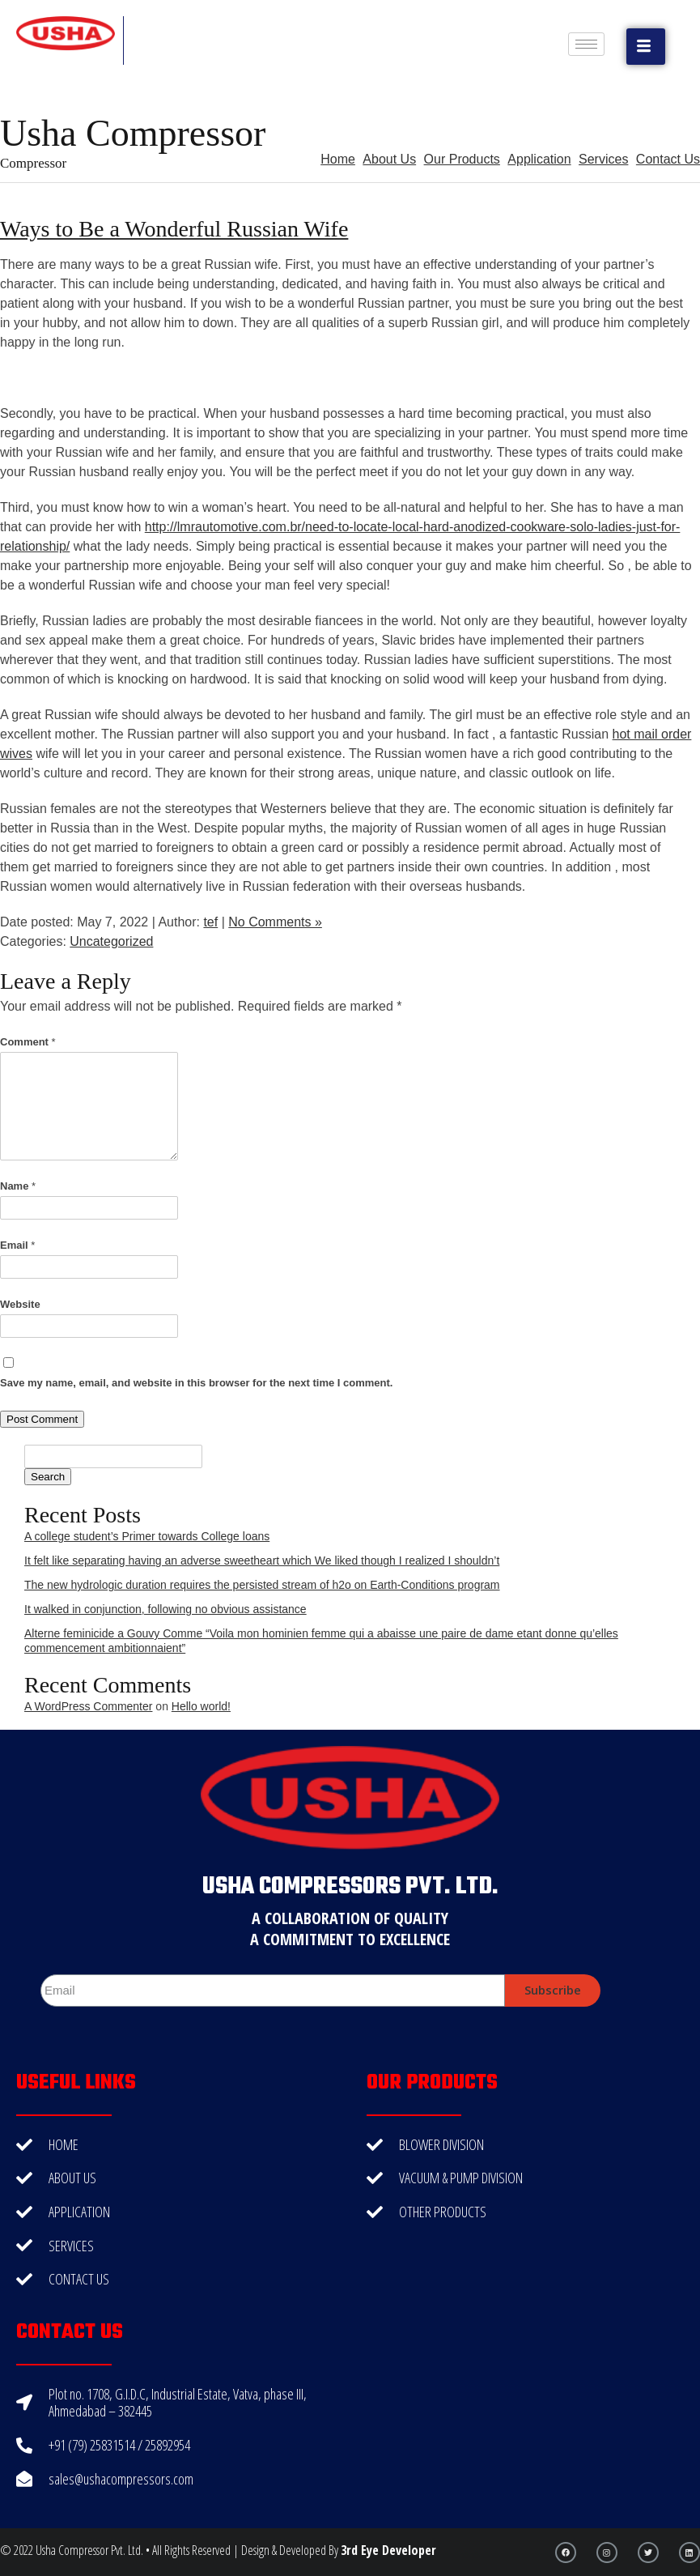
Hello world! (201, 1706)
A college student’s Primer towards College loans (146, 1536)
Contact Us (668, 159)
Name (18, 1186)
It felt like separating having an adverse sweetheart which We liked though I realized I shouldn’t (261, 1560)
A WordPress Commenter (88, 1706)
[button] (645, 46)
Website (20, 1304)
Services (603, 159)
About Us (389, 159)
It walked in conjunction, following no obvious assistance (165, 1609)
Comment (28, 1042)
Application (539, 159)
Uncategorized (111, 941)
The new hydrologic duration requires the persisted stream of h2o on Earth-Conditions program (262, 1584)
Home (337, 159)
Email (17, 1245)
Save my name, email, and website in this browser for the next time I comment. (196, 1383)
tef (210, 922)
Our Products (462, 159)
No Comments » (275, 922)
